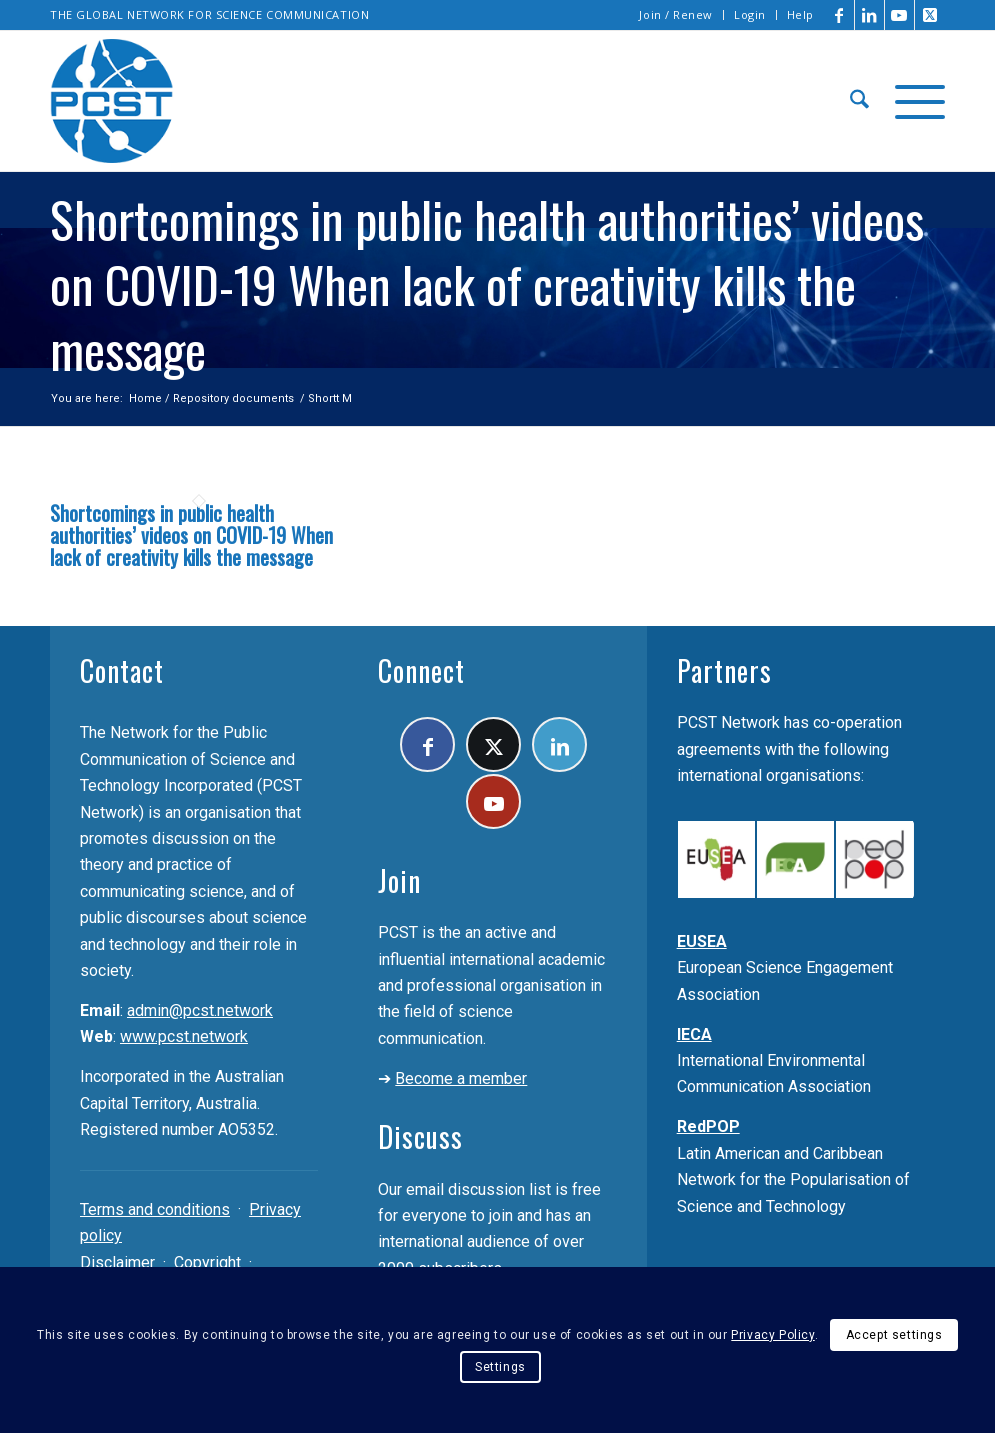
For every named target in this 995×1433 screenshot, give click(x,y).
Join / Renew (676, 14)
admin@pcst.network (200, 1010)
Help (800, 14)
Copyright (207, 1262)
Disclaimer (117, 1262)
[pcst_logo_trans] (112, 101)
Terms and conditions (155, 1209)
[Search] (859, 101)
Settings (500, 1367)
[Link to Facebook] (839, 15)
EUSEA (702, 941)
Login (750, 14)
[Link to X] (930, 15)
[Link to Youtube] (899, 15)
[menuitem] (676, 15)
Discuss (420, 1136)
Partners (724, 670)
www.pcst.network (184, 1036)
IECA (694, 1034)
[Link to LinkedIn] (869, 15)
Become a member (461, 1078)
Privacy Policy (772, 1335)
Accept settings (894, 1335)
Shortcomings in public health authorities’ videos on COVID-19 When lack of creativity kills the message (191, 535)
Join (399, 880)
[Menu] (913, 101)
